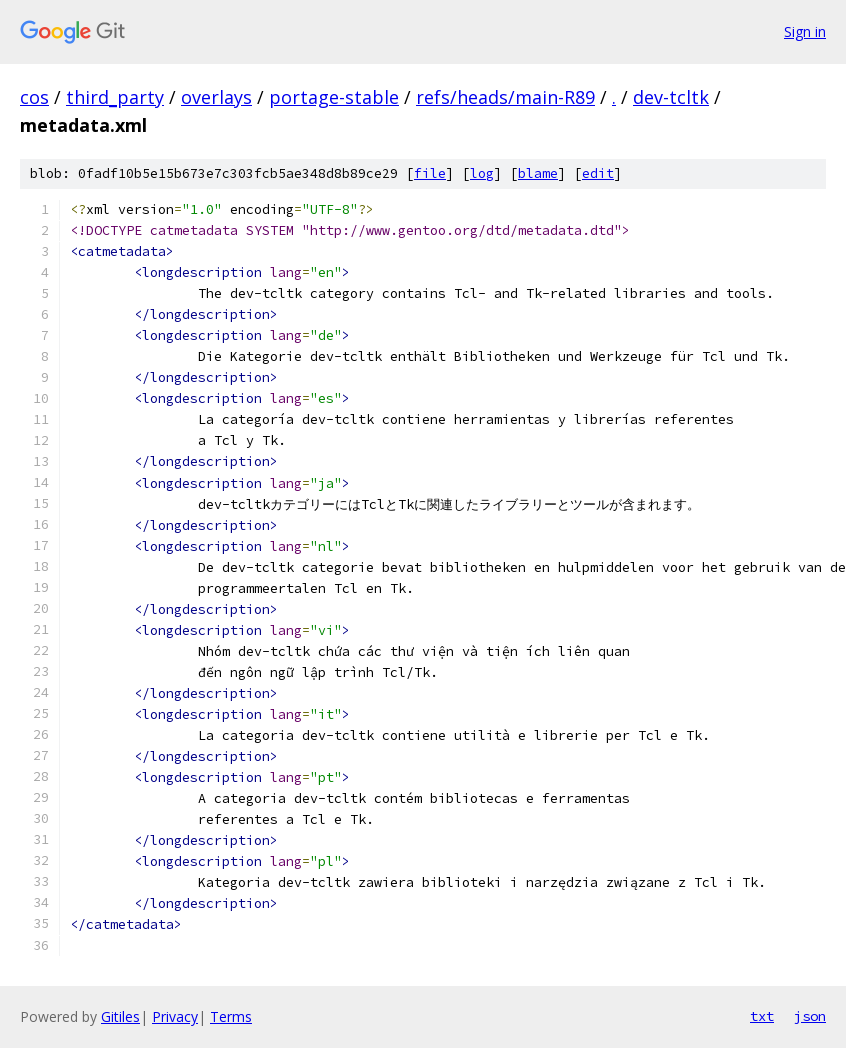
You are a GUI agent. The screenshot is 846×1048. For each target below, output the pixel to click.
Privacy (175, 1016)
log (482, 173)
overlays (216, 97)
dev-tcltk (671, 97)
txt (762, 1016)
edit (598, 173)
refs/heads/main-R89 (505, 97)
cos (34, 97)
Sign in (805, 31)
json (810, 1016)
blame (538, 173)
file (430, 173)
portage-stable (334, 97)
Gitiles (120, 1016)
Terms (231, 1016)
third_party (115, 97)
